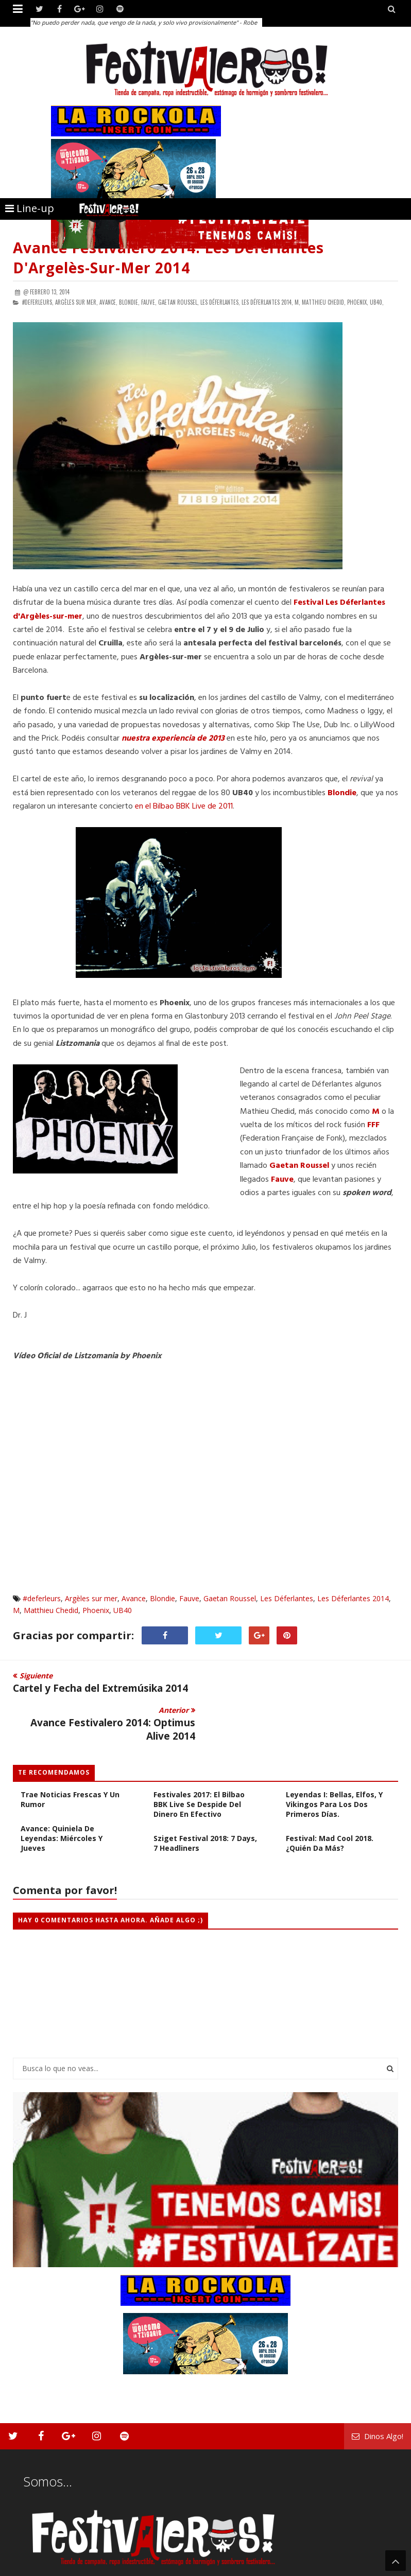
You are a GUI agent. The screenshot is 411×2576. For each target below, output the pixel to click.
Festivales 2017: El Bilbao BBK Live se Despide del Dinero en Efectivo (199, 1769)
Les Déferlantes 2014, (267, 302)
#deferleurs (42, 1598)
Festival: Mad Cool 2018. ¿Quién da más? (329, 1808)
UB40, (377, 302)
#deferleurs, (38, 302)
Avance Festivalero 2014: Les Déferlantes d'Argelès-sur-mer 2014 (168, 257)
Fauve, (149, 302)
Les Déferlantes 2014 (353, 1598)
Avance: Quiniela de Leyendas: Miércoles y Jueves (61, 1803)
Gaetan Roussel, (178, 302)
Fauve (189, 1598)
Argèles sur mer (91, 1598)
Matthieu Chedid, (324, 302)
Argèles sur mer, (76, 302)
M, (297, 302)
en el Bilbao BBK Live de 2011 (184, 806)
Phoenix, (357, 302)
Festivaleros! (31, 2567)
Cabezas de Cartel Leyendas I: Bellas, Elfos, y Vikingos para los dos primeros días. (334, 1764)
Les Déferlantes (286, 1598)
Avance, (108, 302)
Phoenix (95, 1610)
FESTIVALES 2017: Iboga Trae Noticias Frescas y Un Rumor (70, 1760)
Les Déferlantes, (220, 302)
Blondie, (129, 302)
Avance (134, 1598)
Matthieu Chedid (51, 1610)
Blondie (342, 793)
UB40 (122, 1610)
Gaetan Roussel (299, 1165)
